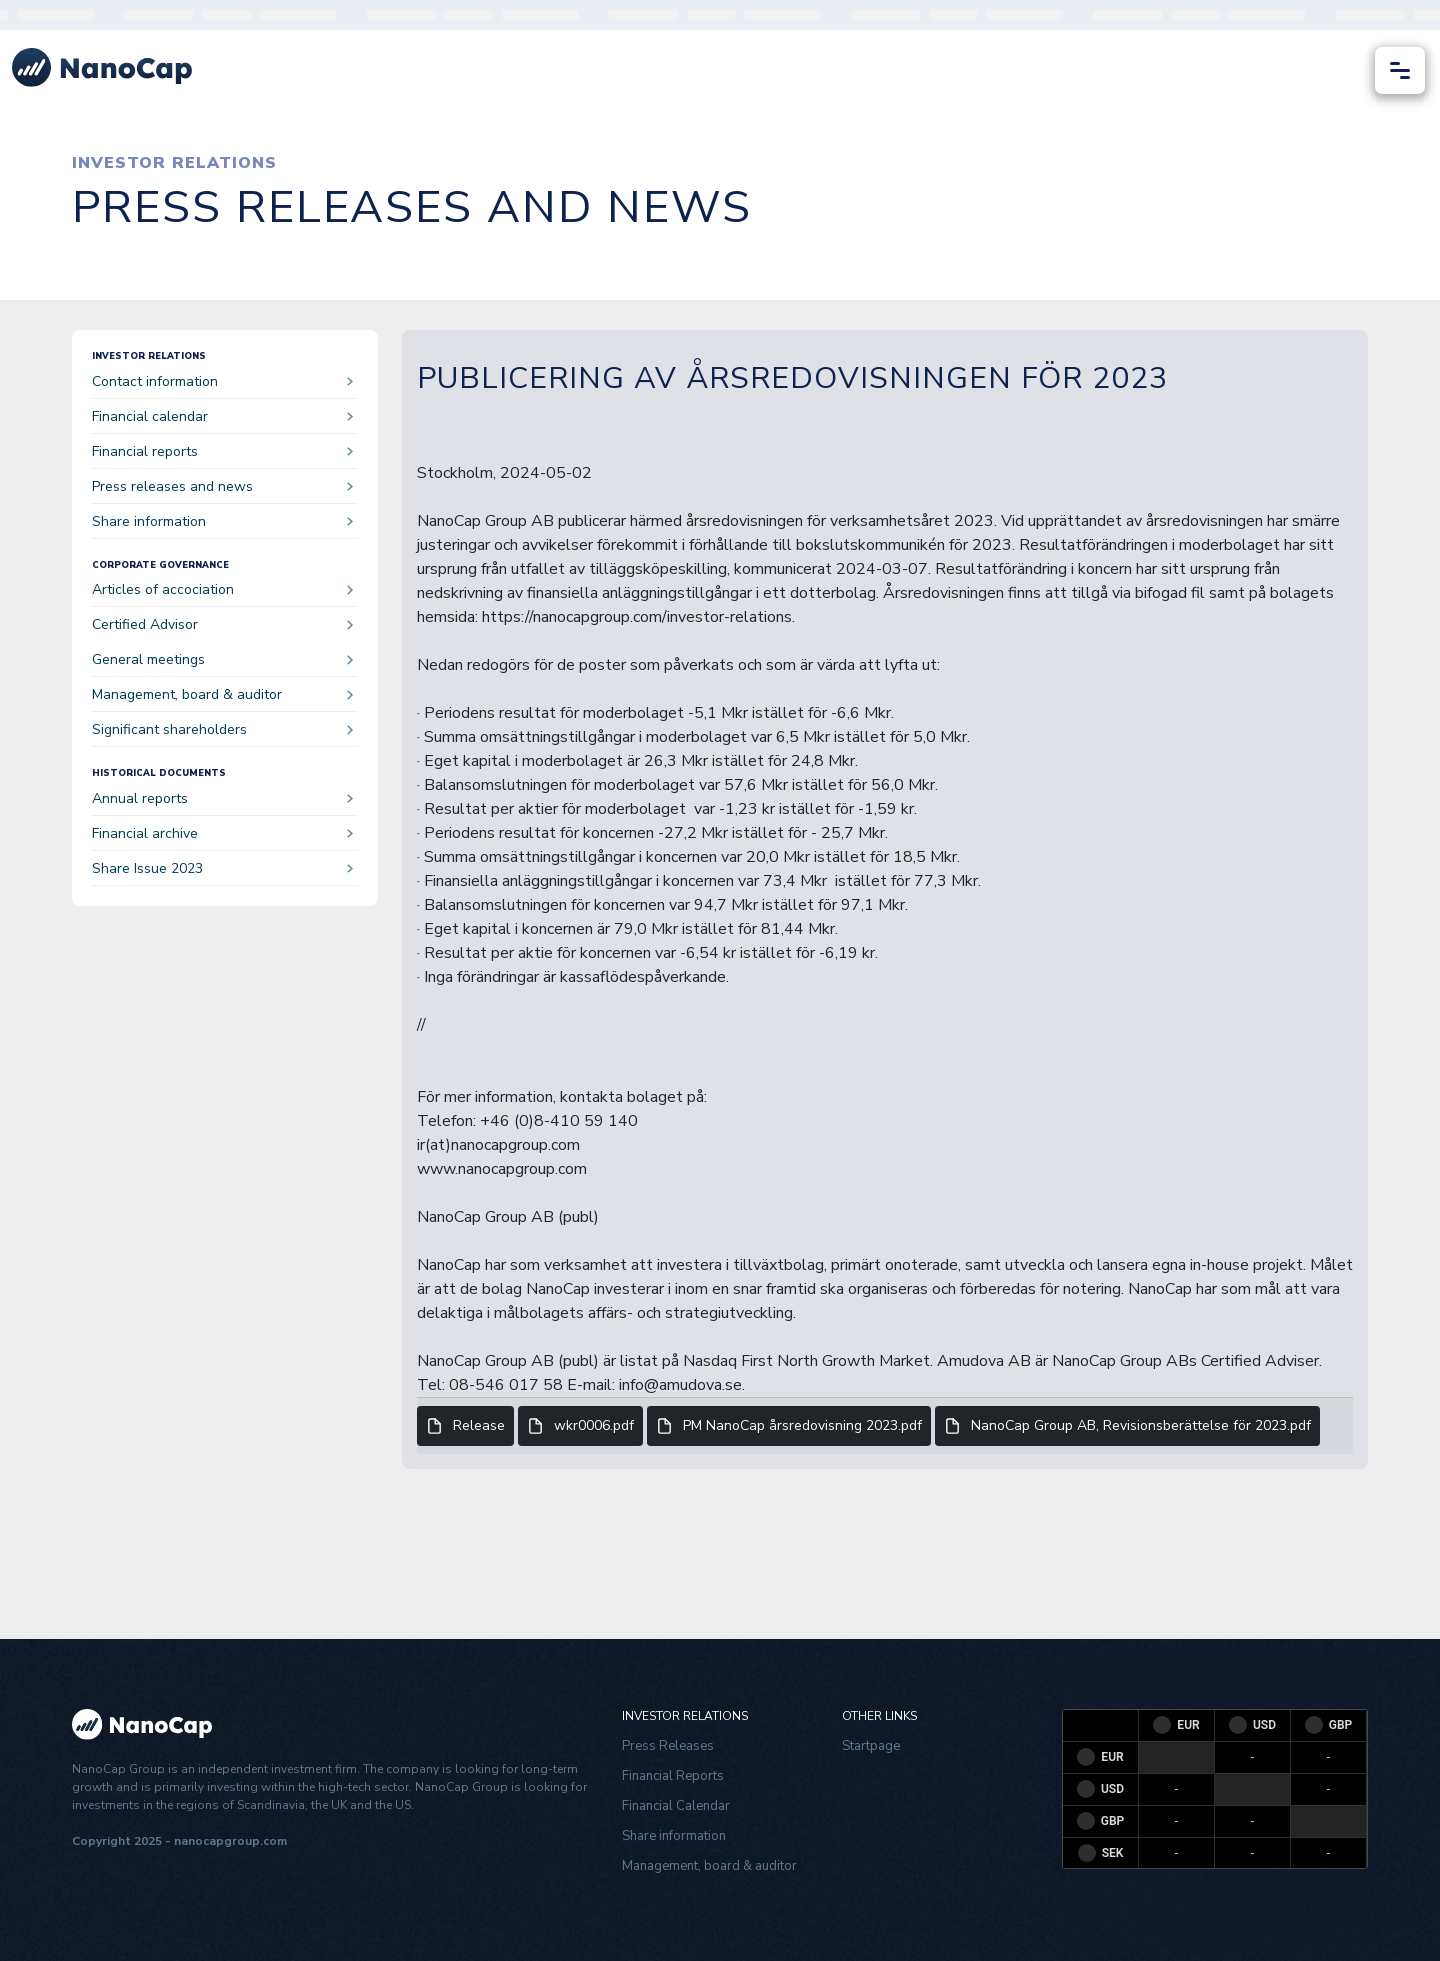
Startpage (871, 1746)
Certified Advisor (222, 624)
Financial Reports (673, 1776)
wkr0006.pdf (580, 1426)
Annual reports (222, 798)
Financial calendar (222, 416)
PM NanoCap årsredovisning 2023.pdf (789, 1426)
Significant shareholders (222, 729)
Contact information (222, 381)
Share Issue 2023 (222, 868)
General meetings (222, 659)
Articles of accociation (222, 589)
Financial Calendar (676, 1806)
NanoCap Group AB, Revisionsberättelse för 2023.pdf (1127, 1426)
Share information (222, 521)
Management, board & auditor (222, 694)
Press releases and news (222, 486)
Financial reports (222, 451)
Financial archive (222, 833)
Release (465, 1426)
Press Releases (668, 1746)
